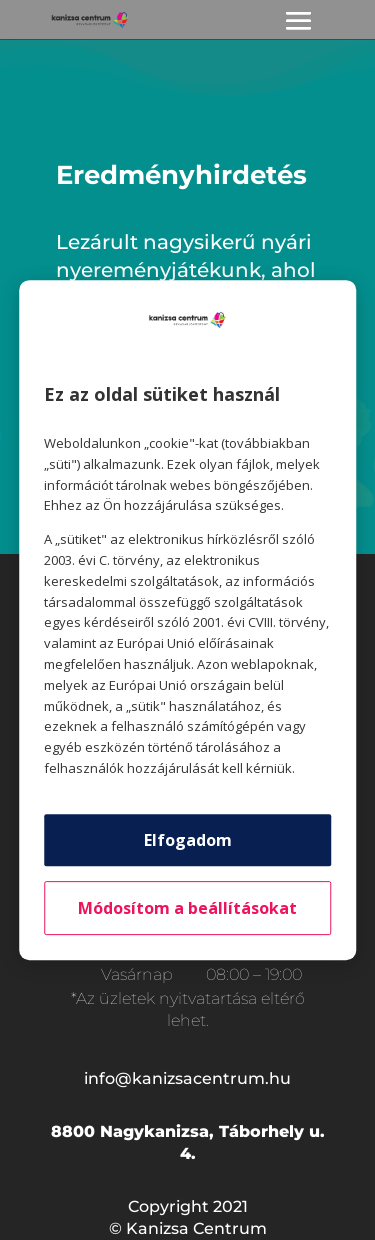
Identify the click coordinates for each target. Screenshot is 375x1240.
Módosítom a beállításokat (187, 908)
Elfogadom (188, 840)
